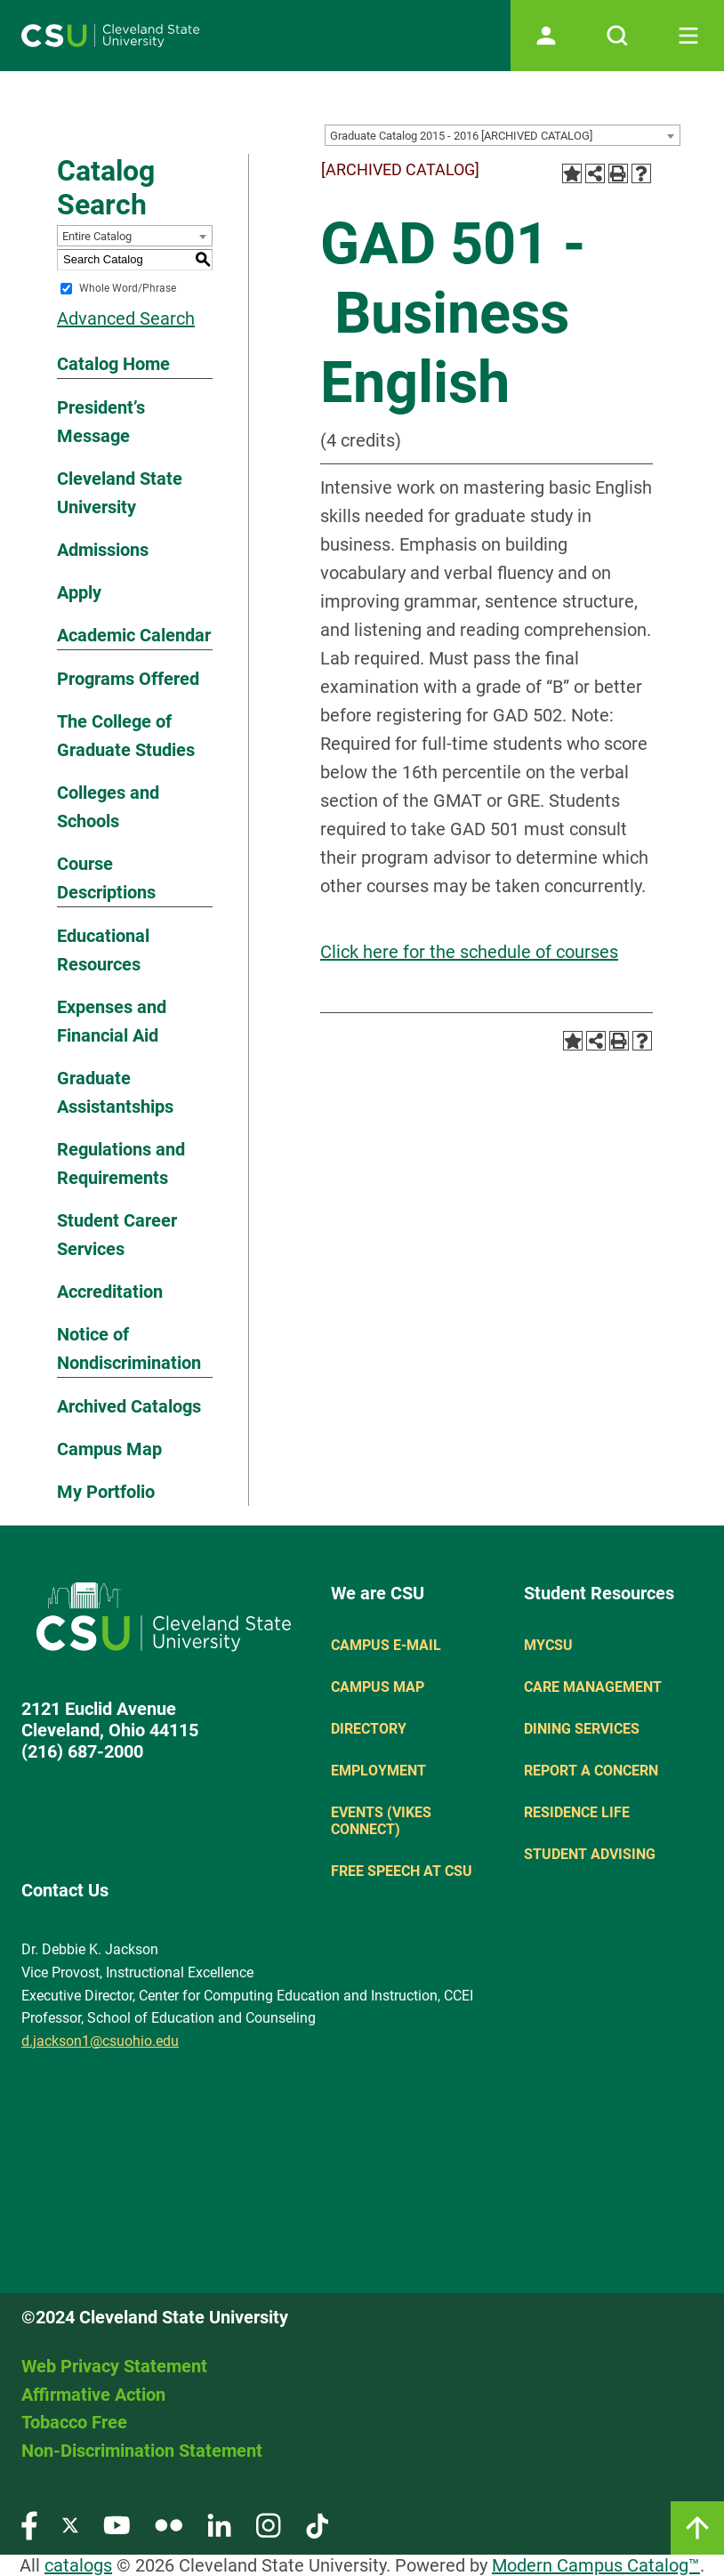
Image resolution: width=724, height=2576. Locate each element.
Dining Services (582, 1728)
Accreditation (110, 1291)
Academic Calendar (134, 635)
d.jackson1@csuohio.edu (100, 2041)
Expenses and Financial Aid (111, 1021)
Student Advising (590, 1854)
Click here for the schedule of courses (469, 951)
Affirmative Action (93, 2394)
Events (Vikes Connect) (381, 1821)
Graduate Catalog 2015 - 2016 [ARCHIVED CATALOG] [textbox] (461, 135)
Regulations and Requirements (121, 1163)
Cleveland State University (119, 493)
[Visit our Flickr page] (168, 2524)
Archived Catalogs (129, 1406)
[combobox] (502, 135)
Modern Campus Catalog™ (596, 2565)
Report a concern (591, 1770)
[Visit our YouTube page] (116, 2524)
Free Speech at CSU (401, 1871)
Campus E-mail (386, 1645)
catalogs (78, 2565)
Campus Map (109, 1449)
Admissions (103, 549)
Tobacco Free (74, 2422)
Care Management (593, 1686)
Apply (79, 592)
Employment (378, 1770)
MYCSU (548, 1645)
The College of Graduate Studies (126, 736)
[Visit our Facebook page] (29, 2524)
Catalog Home (113, 363)
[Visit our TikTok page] (317, 2524)
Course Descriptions (106, 878)
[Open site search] (617, 35)
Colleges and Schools (108, 807)
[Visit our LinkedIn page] (219, 2524)
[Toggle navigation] (688, 35)
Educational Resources (103, 950)
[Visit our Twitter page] (70, 2524)
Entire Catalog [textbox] (97, 236)
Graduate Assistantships (115, 1092)
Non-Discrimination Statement (141, 2450)
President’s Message (101, 422)
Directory (368, 1728)
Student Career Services (117, 1235)
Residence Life (577, 1812)
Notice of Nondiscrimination (129, 1348)
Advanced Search (126, 318)
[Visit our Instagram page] (268, 2524)
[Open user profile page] (546, 35)
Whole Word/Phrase (127, 288)
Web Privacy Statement (114, 2366)
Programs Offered (128, 678)
